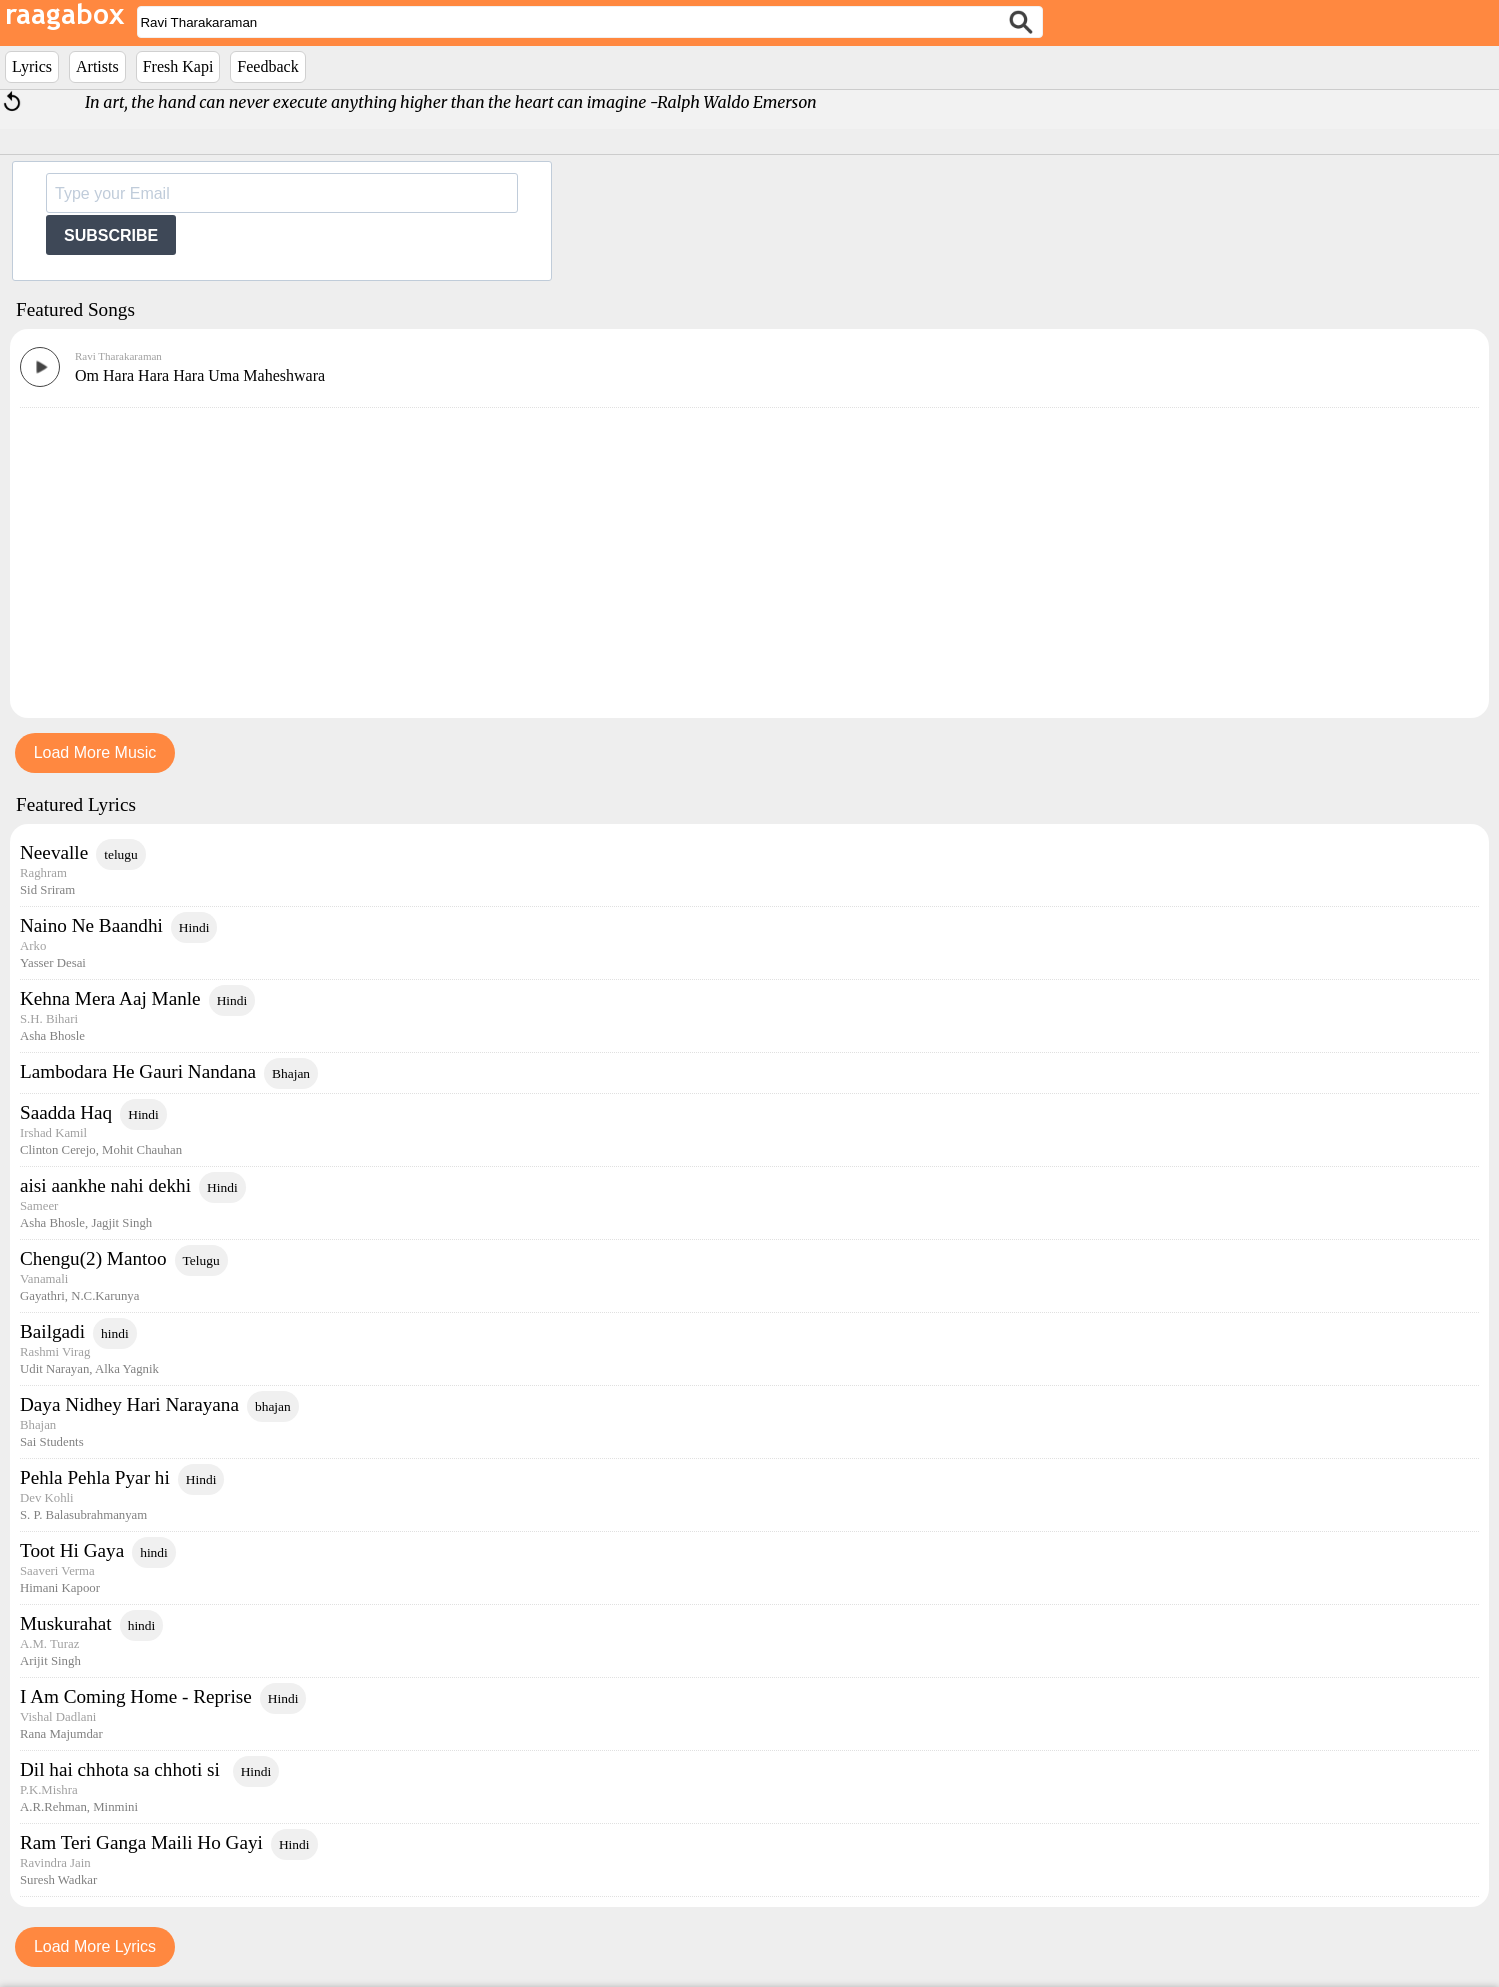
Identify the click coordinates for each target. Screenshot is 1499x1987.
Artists (97, 66)
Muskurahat (66, 1623)
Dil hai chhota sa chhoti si (122, 1769)
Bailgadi (52, 1331)
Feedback (267, 66)
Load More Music (95, 752)
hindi (115, 1333)
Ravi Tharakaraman (118, 356)
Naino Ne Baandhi (91, 925)
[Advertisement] (750, 558)
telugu (121, 854)
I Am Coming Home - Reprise (136, 1696)
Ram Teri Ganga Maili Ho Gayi (141, 1842)
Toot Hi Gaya (72, 1550)
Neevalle (54, 852)
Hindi (194, 927)
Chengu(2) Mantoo (93, 1258)
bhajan (273, 1406)
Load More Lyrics (95, 1946)
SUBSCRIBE (111, 235)
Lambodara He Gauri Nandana (138, 1071)
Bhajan (291, 1073)
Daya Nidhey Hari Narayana (129, 1404)
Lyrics (32, 66)
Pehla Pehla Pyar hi (95, 1477)
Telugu (201, 1260)
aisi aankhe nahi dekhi (105, 1185)
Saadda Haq (66, 1112)
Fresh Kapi (178, 66)
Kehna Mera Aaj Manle (110, 998)
